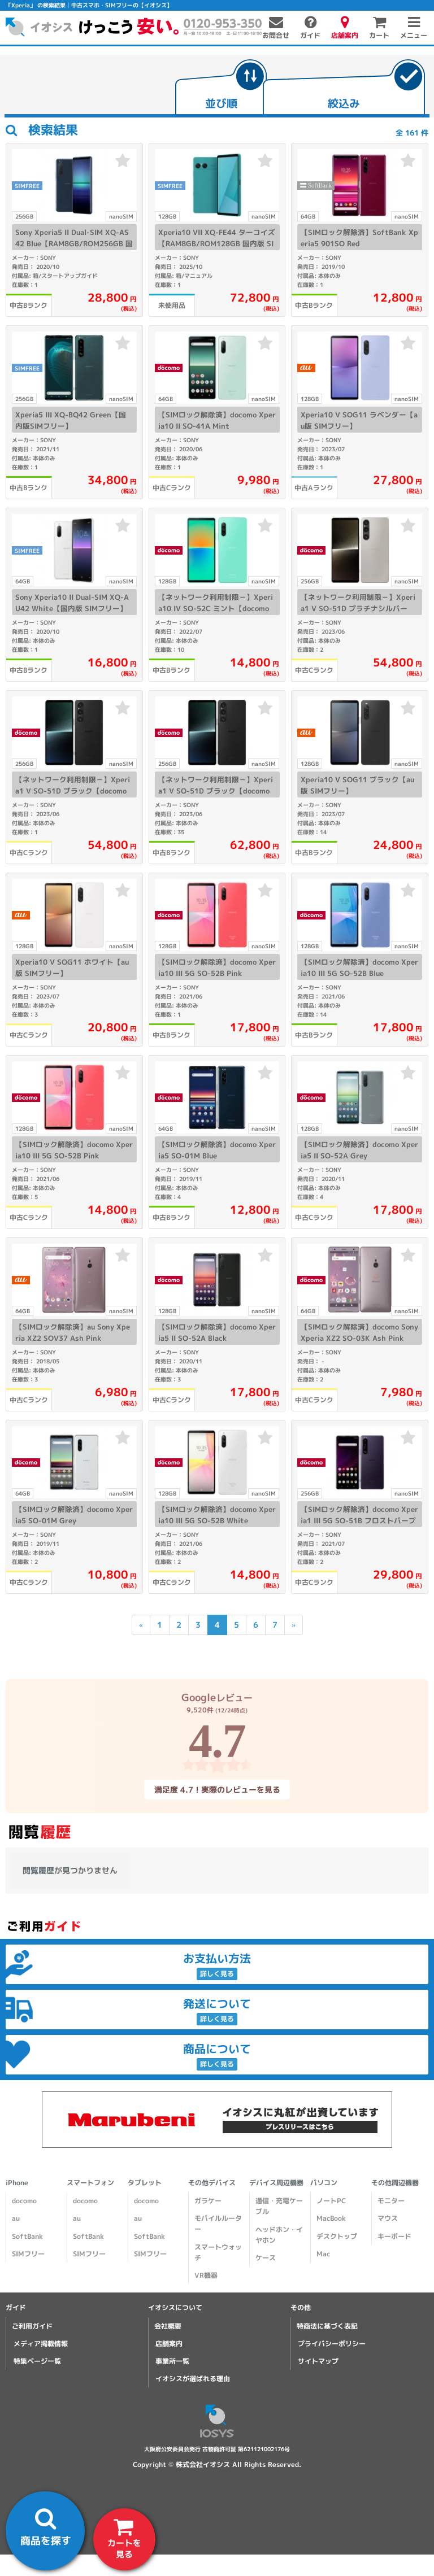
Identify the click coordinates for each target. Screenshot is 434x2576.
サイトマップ (318, 2361)
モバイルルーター (218, 2223)
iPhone (17, 2182)
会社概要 (167, 2326)
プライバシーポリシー (332, 2343)
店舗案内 (169, 2343)
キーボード (394, 2236)
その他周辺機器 (395, 2182)
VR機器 (206, 2275)
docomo (24, 2200)
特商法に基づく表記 (327, 2326)
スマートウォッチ (218, 2252)
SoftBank (27, 2236)
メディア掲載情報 (41, 2343)
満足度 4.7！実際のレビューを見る (217, 1789)
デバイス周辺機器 (276, 2182)
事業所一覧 (172, 2361)
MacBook (331, 2218)
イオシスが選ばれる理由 (192, 2378)
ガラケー (208, 2200)
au (16, 2218)
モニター (391, 2200)
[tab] (221, 88)
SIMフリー (28, 2254)
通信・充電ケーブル (279, 2206)
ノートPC (331, 2200)
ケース (265, 2258)
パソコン (323, 2182)
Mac (323, 2254)
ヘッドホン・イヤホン (279, 2235)
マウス (387, 2218)
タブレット (145, 2182)
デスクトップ (336, 2236)
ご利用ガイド (32, 2326)
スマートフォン (90, 2182)
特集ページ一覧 (37, 2361)
